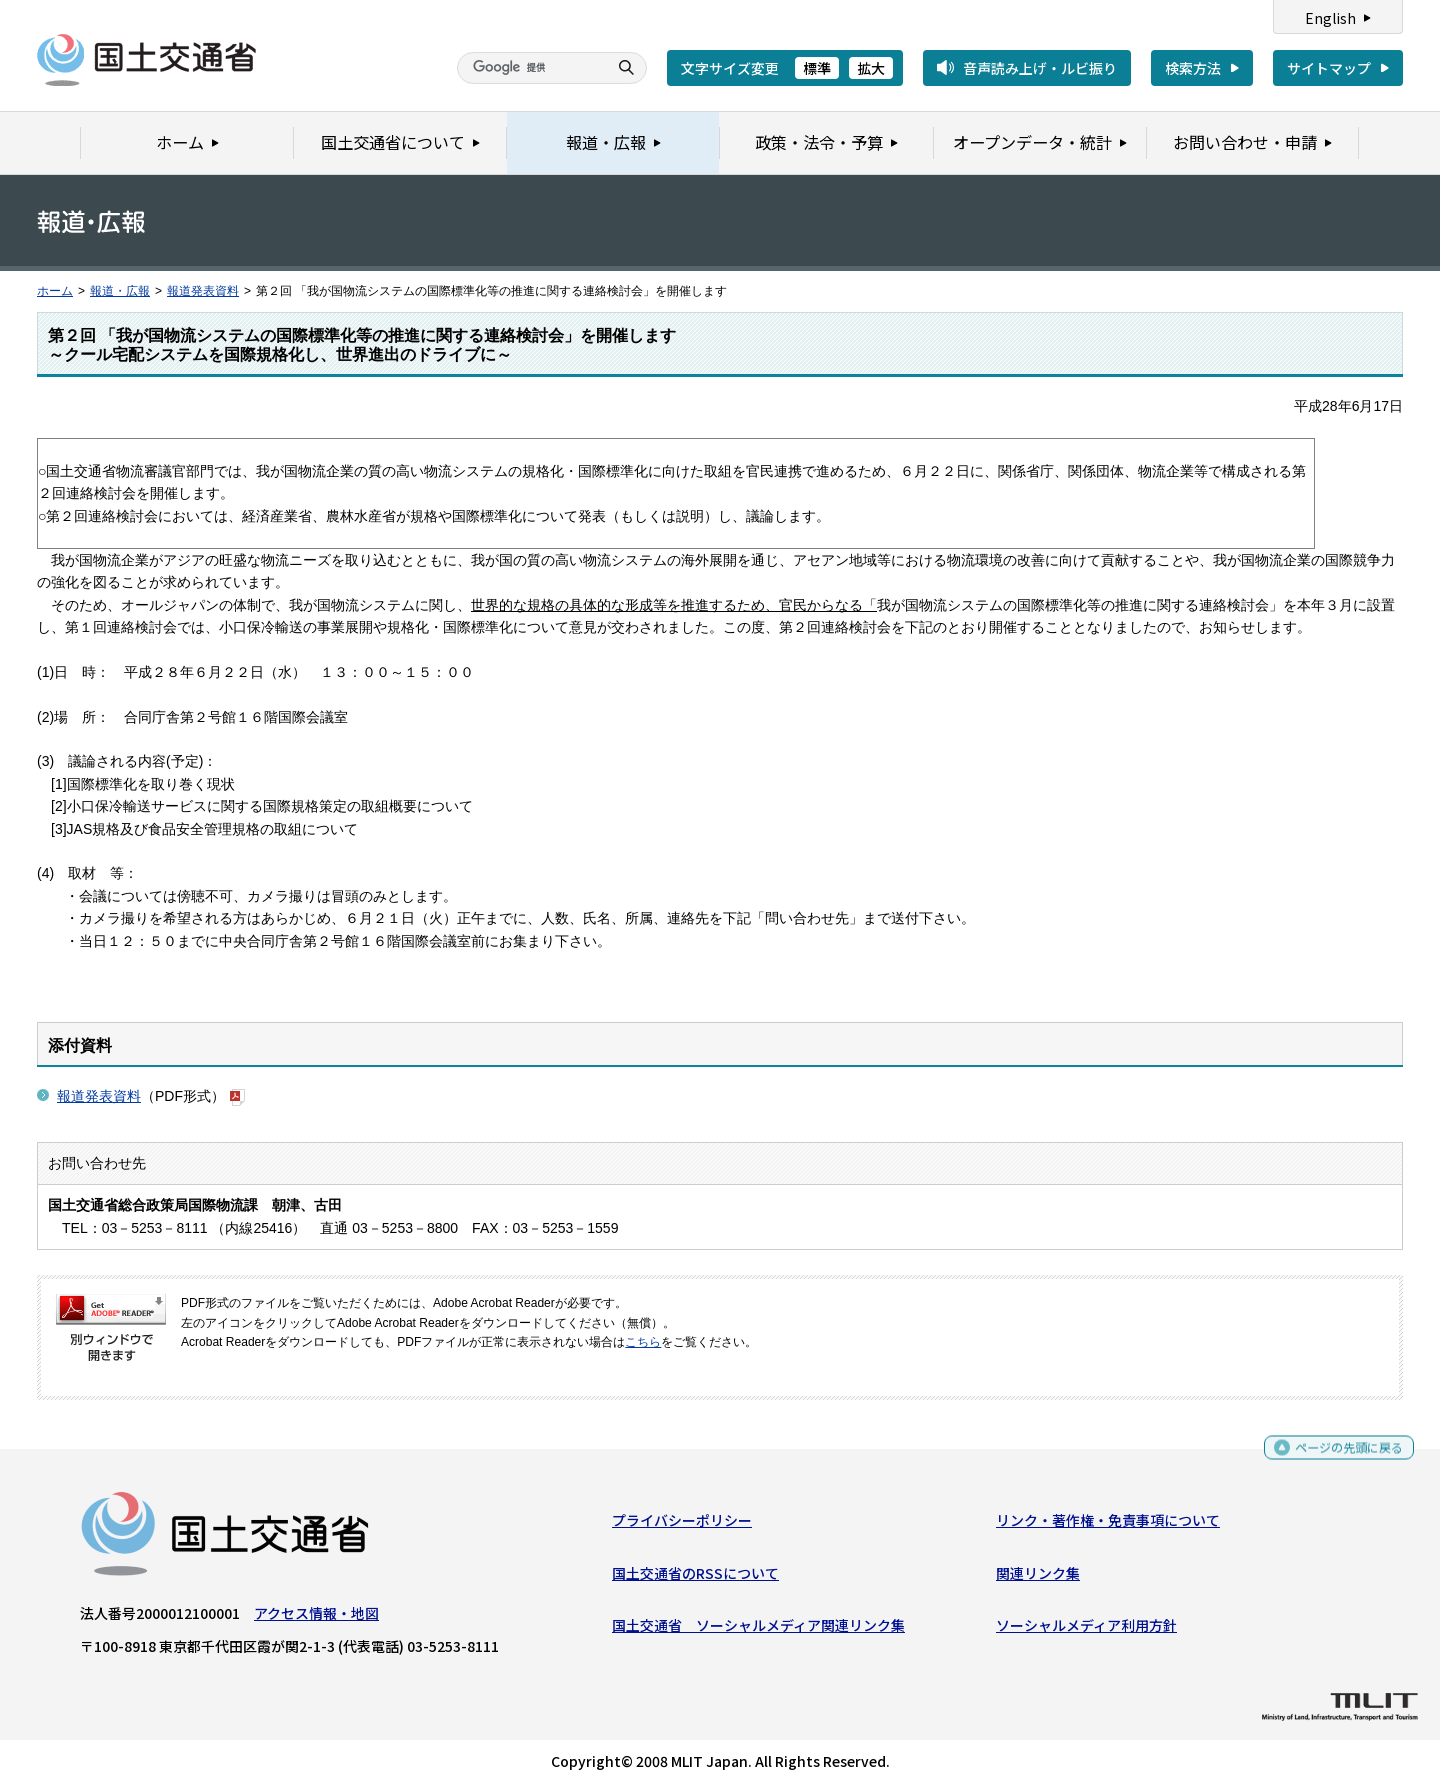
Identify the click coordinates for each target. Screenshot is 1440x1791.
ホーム (55, 291)
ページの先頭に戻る (1341, 1453)
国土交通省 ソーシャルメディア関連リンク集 (758, 1630)
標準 (817, 68)
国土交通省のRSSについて (695, 1578)
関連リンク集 (1038, 1578)
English (1330, 18)
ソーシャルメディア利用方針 (1086, 1630)
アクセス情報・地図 (316, 1618)
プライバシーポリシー (682, 1525)
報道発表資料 (203, 291)
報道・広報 (120, 291)
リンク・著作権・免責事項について (1108, 1525)
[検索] (530, 68)
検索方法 (1193, 68)
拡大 (871, 68)
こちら (643, 1342)
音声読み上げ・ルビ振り (1040, 68)
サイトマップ (1329, 68)
